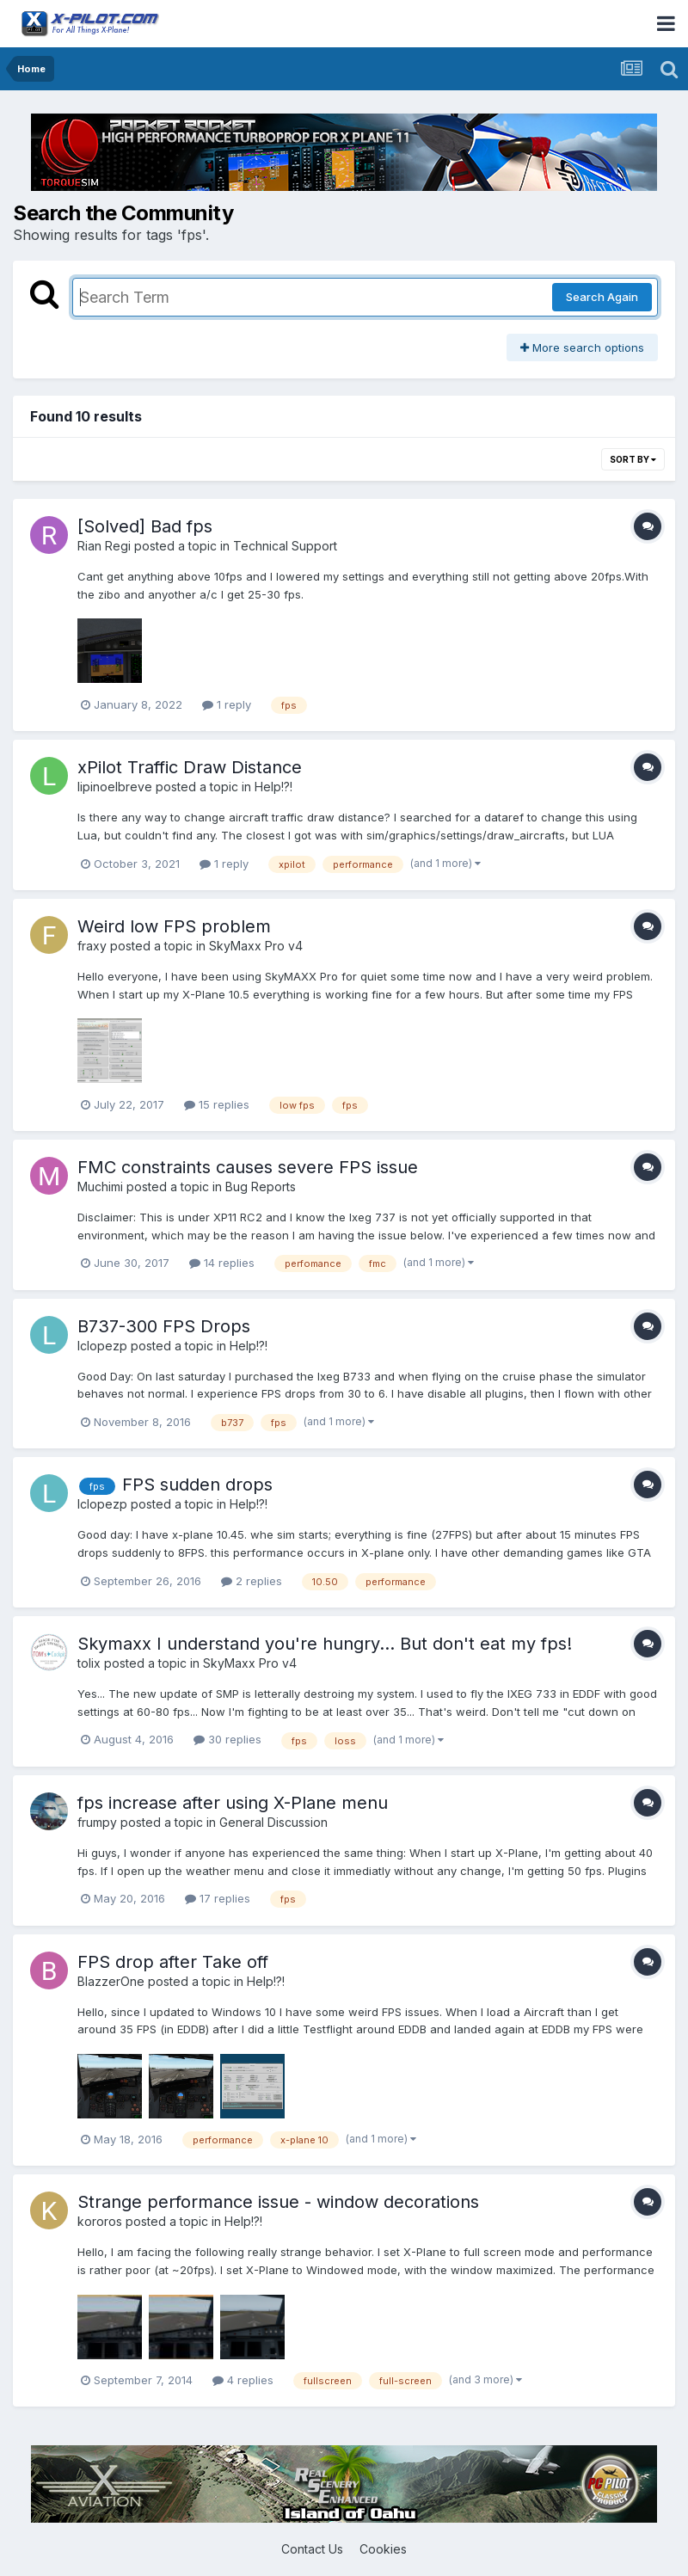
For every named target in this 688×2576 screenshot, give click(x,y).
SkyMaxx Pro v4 (256, 945)
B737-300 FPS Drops (163, 1326)
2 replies (251, 1581)
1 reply (226, 704)
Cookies (383, 2549)
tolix (89, 1663)
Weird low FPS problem (174, 926)
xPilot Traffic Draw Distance (189, 767)
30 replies (227, 1739)
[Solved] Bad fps (144, 526)
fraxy (92, 945)
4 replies (242, 2380)
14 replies (222, 1263)
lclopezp (102, 1345)
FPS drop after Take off (172, 1962)
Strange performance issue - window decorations (278, 2202)
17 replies (217, 1898)
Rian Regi (104, 545)
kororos (99, 2221)
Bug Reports (260, 1186)
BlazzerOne (110, 1981)
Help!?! (273, 786)
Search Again (602, 297)
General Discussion (273, 1822)
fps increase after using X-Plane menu (232, 1802)
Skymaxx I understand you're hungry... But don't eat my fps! (324, 1643)
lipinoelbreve (114, 786)
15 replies (216, 1104)
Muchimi (100, 1186)
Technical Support (285, 545)
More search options (582, 347)
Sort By (633, 459)
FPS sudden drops (197, 1484)
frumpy (97, 1822)
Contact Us (312, 2549)
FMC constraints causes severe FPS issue (247, 1167)
